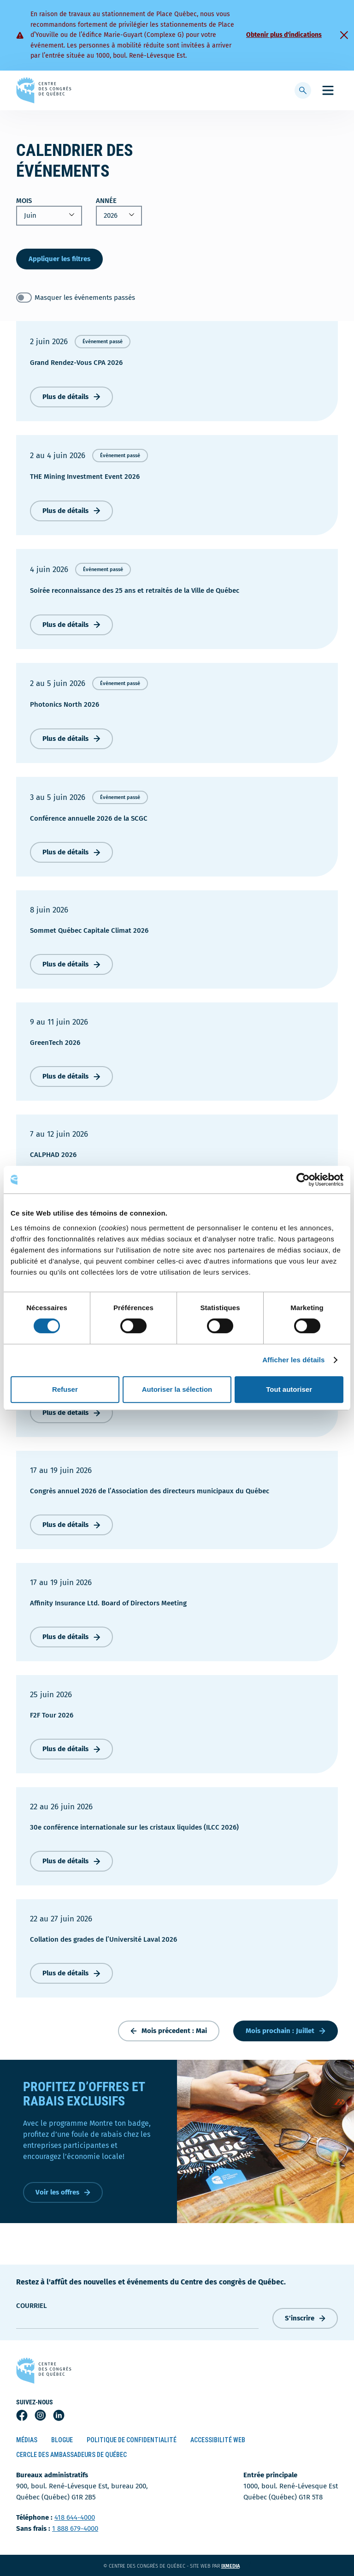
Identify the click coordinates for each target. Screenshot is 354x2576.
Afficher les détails (293, 1360)
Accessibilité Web (217, 2440)
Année (106, 201)
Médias (26, 2440)
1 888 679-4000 (75, 2528)
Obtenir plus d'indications (284, 35)
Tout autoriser (289, 1389)
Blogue (62, 2440)
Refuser (65, 1389)
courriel (31, 2306)
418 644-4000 (74, 2517)
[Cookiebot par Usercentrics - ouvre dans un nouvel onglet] (303, 1180)
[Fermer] (344, 35)
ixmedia (236, 2566)
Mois (24, 201)
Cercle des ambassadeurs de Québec (71, 2454)
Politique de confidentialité (132, 2440)
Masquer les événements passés (85, 297)
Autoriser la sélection (177, 1389)
